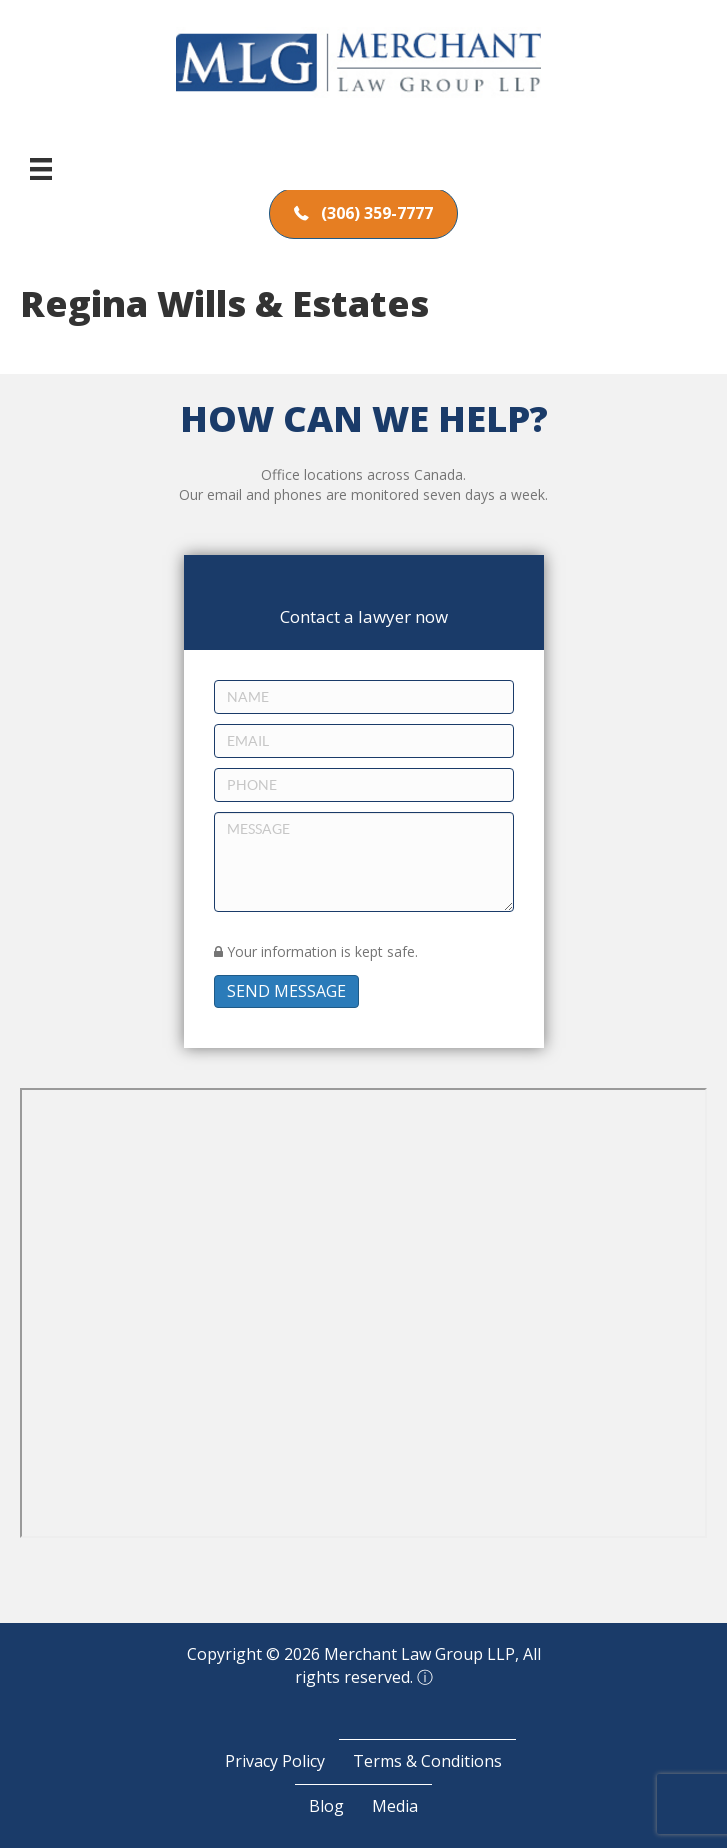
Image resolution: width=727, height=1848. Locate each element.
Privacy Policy (275, 1761)
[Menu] (41, 169)
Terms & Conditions (427, 1761)
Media (395, 1806)
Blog (326, 1806)
